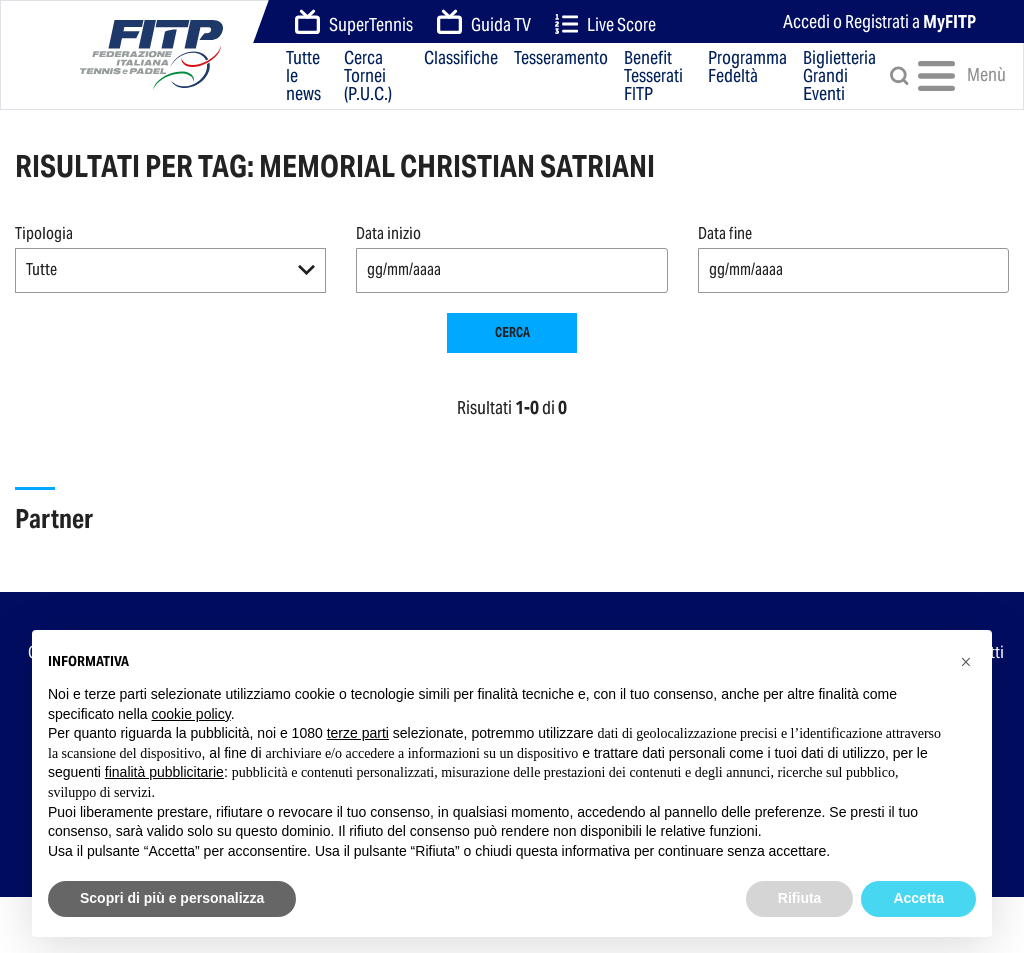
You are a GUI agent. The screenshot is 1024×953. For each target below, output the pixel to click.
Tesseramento (561, 59)
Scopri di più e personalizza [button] (172, 898)
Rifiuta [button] (800, 898)
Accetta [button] (918, 898)
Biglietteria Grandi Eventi (839, 76)
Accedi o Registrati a (879, 21)
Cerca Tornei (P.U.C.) (368, 76)
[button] (170, 270)
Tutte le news (303, 76)
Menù (946, 76)
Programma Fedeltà (747, 68)
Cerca (512, 332)
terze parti (358, 733)
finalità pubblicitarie (164, 772)
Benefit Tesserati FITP (653, 76)
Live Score (605, 24)
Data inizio (388, 233)
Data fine (725, 233)
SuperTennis (354, 23)
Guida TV (484, 23)
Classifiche (461, 59)
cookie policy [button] (191, 714)
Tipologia (44, 233)
